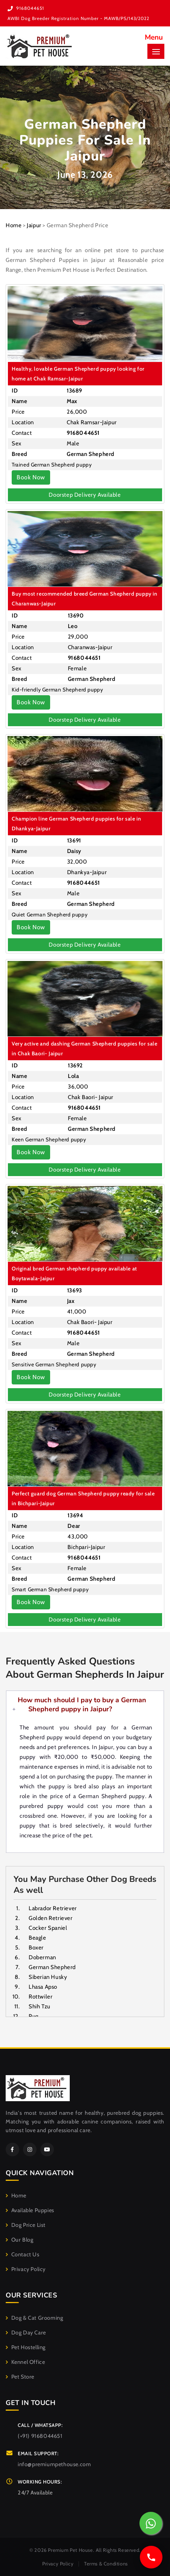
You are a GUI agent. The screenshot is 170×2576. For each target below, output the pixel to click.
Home (13, 225)
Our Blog (19, 2239)
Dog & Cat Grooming (34, 2317)
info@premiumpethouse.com (54, 2464)
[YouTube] (47, 2149)
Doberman (42, 1957)
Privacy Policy (26, 2269)
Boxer (36, 1947)
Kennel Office (25, 2362)
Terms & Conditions (106, 2564)
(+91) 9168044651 (40, 2436)
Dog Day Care (26, 2332)
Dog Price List (26, 2225)
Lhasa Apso (43, 1986)
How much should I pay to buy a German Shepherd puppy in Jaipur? (82, 1704)
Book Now (31, 477)
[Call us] (151, 2557)
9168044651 (30, 8)
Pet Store (20, 2376)
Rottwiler (40, 1996)
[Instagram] (30, 2149)
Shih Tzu (40, 2006)
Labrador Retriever (53, 1908)
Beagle (37, 1937)
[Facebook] (12, 2149)
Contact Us (23, 2254)
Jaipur (34, 225)
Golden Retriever (51, 1918)
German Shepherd (52, 1967)
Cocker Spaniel (48, 1928)
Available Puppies (30, 2210)
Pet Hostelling (26, 2347)
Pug (33, 2016)
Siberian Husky (48, 1977)
